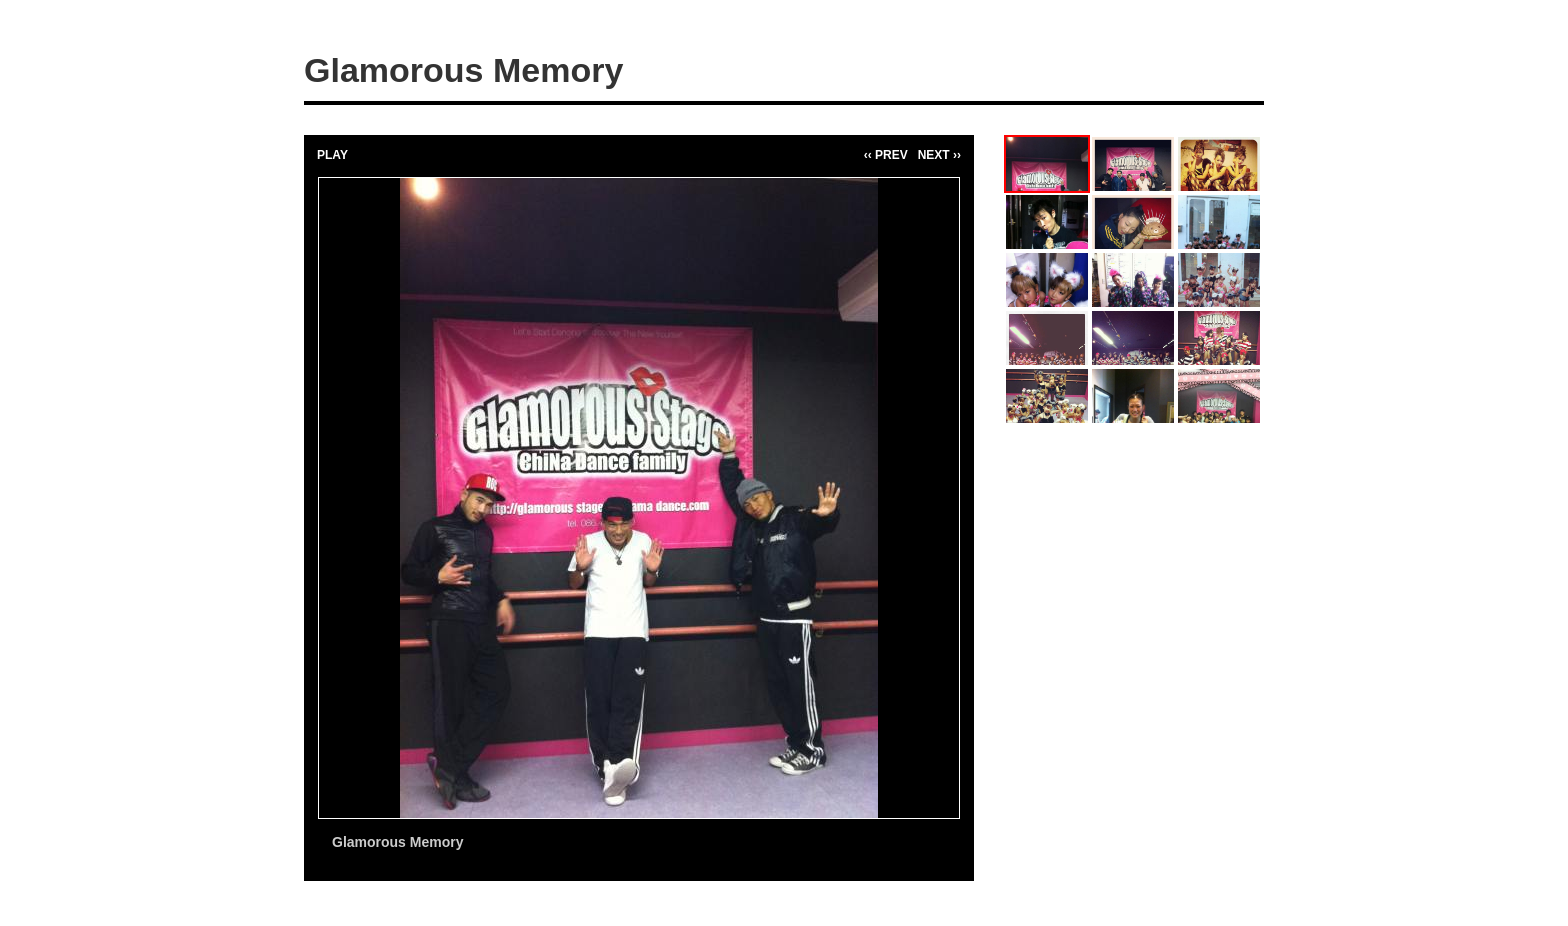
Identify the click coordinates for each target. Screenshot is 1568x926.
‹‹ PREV (886, 155)
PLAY (332, 155)
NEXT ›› (939, 155)
